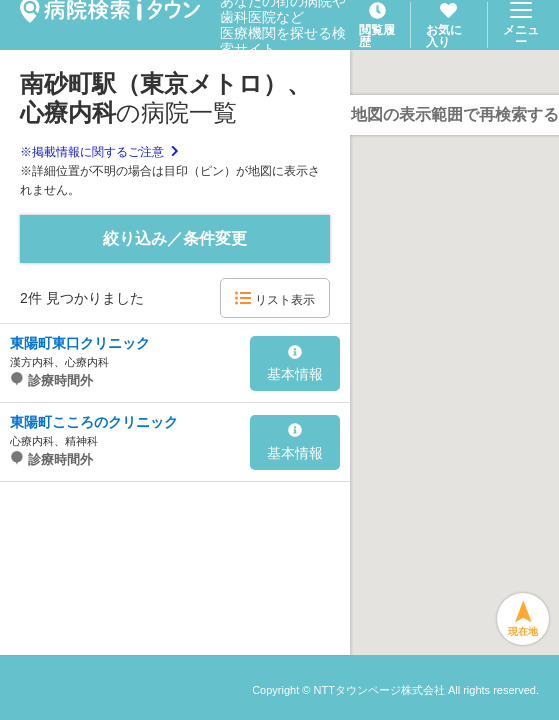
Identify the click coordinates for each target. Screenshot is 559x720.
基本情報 (295, 364)
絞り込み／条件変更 (175, 238)
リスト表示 (274, 298)
